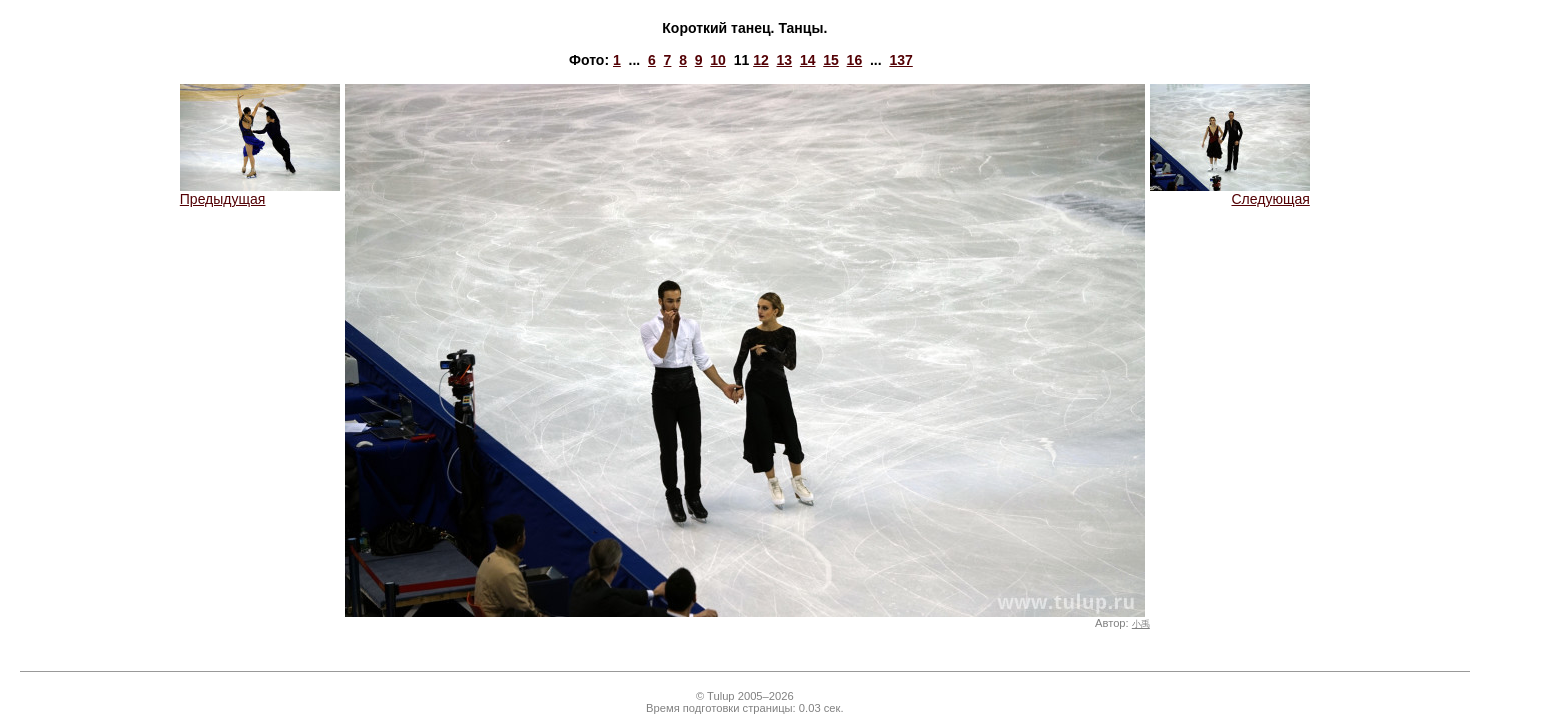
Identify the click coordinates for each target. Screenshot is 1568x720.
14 (808, 60)
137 (900, 60)
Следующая (1230, 192)
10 (718, 60)
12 (761, 60)
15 (831, 60)
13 (785, 60)
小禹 (1141, 624)
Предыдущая (260, 192)
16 (855, 60)
